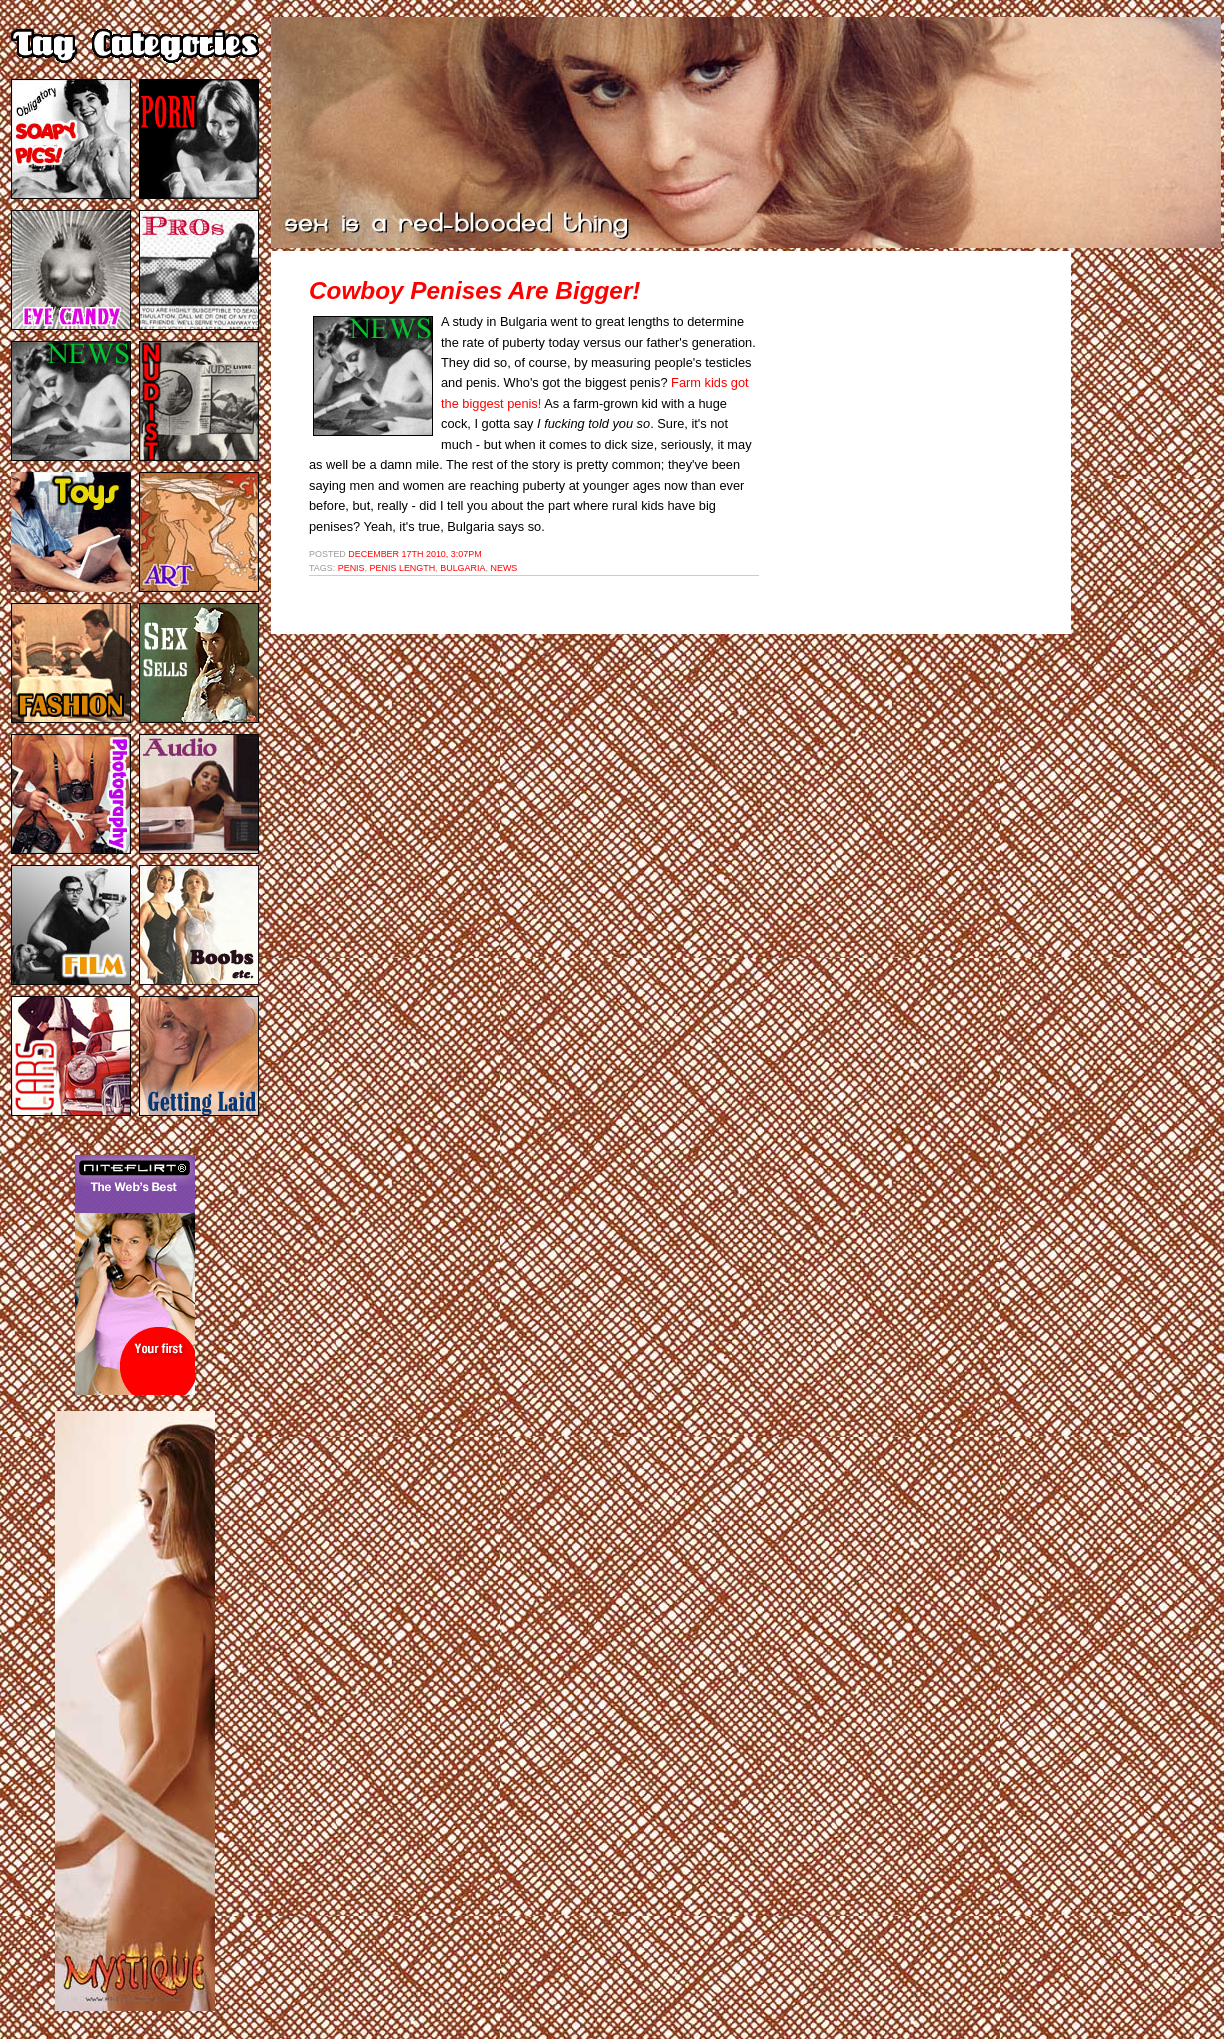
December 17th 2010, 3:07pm (414, 554)
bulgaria (462, 568)
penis (351, 568)
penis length (403, 568)
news (503, 568)
